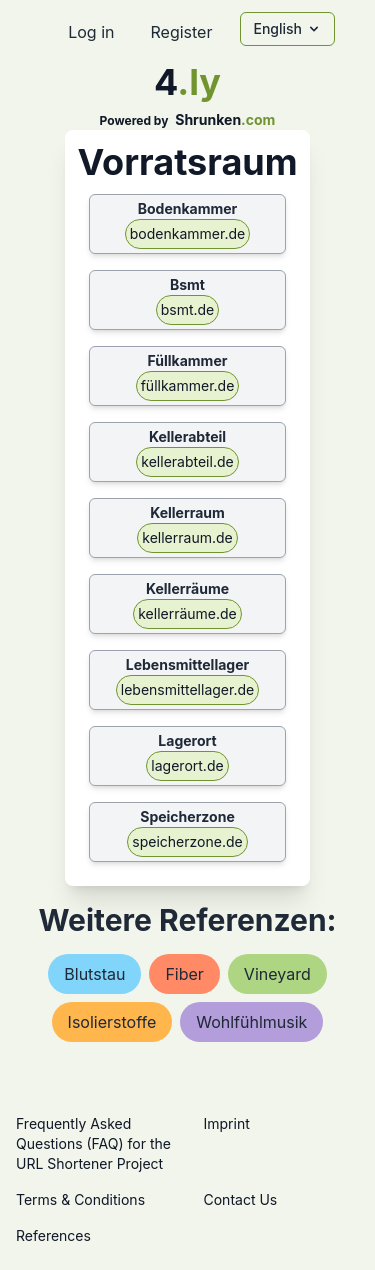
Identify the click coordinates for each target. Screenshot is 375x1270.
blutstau (94, 974)
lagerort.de (187, 765)
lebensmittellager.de (187, 689)
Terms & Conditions (80, 1199)
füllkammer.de (188, 385)
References (53, 1235)
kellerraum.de (187, 537)
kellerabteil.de (187, 461)
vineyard (277, 974)
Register (181, 32)
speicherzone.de (187, 841)
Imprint (227, 1123)
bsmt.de (188, 309)
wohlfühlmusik (251, 1022)
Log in (91, 32)
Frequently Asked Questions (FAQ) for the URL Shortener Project (93, 1143)
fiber (184, 974)
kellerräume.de (187, 613)
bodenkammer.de (187, 233)
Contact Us (241, 1199)
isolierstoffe (112, 1022)
